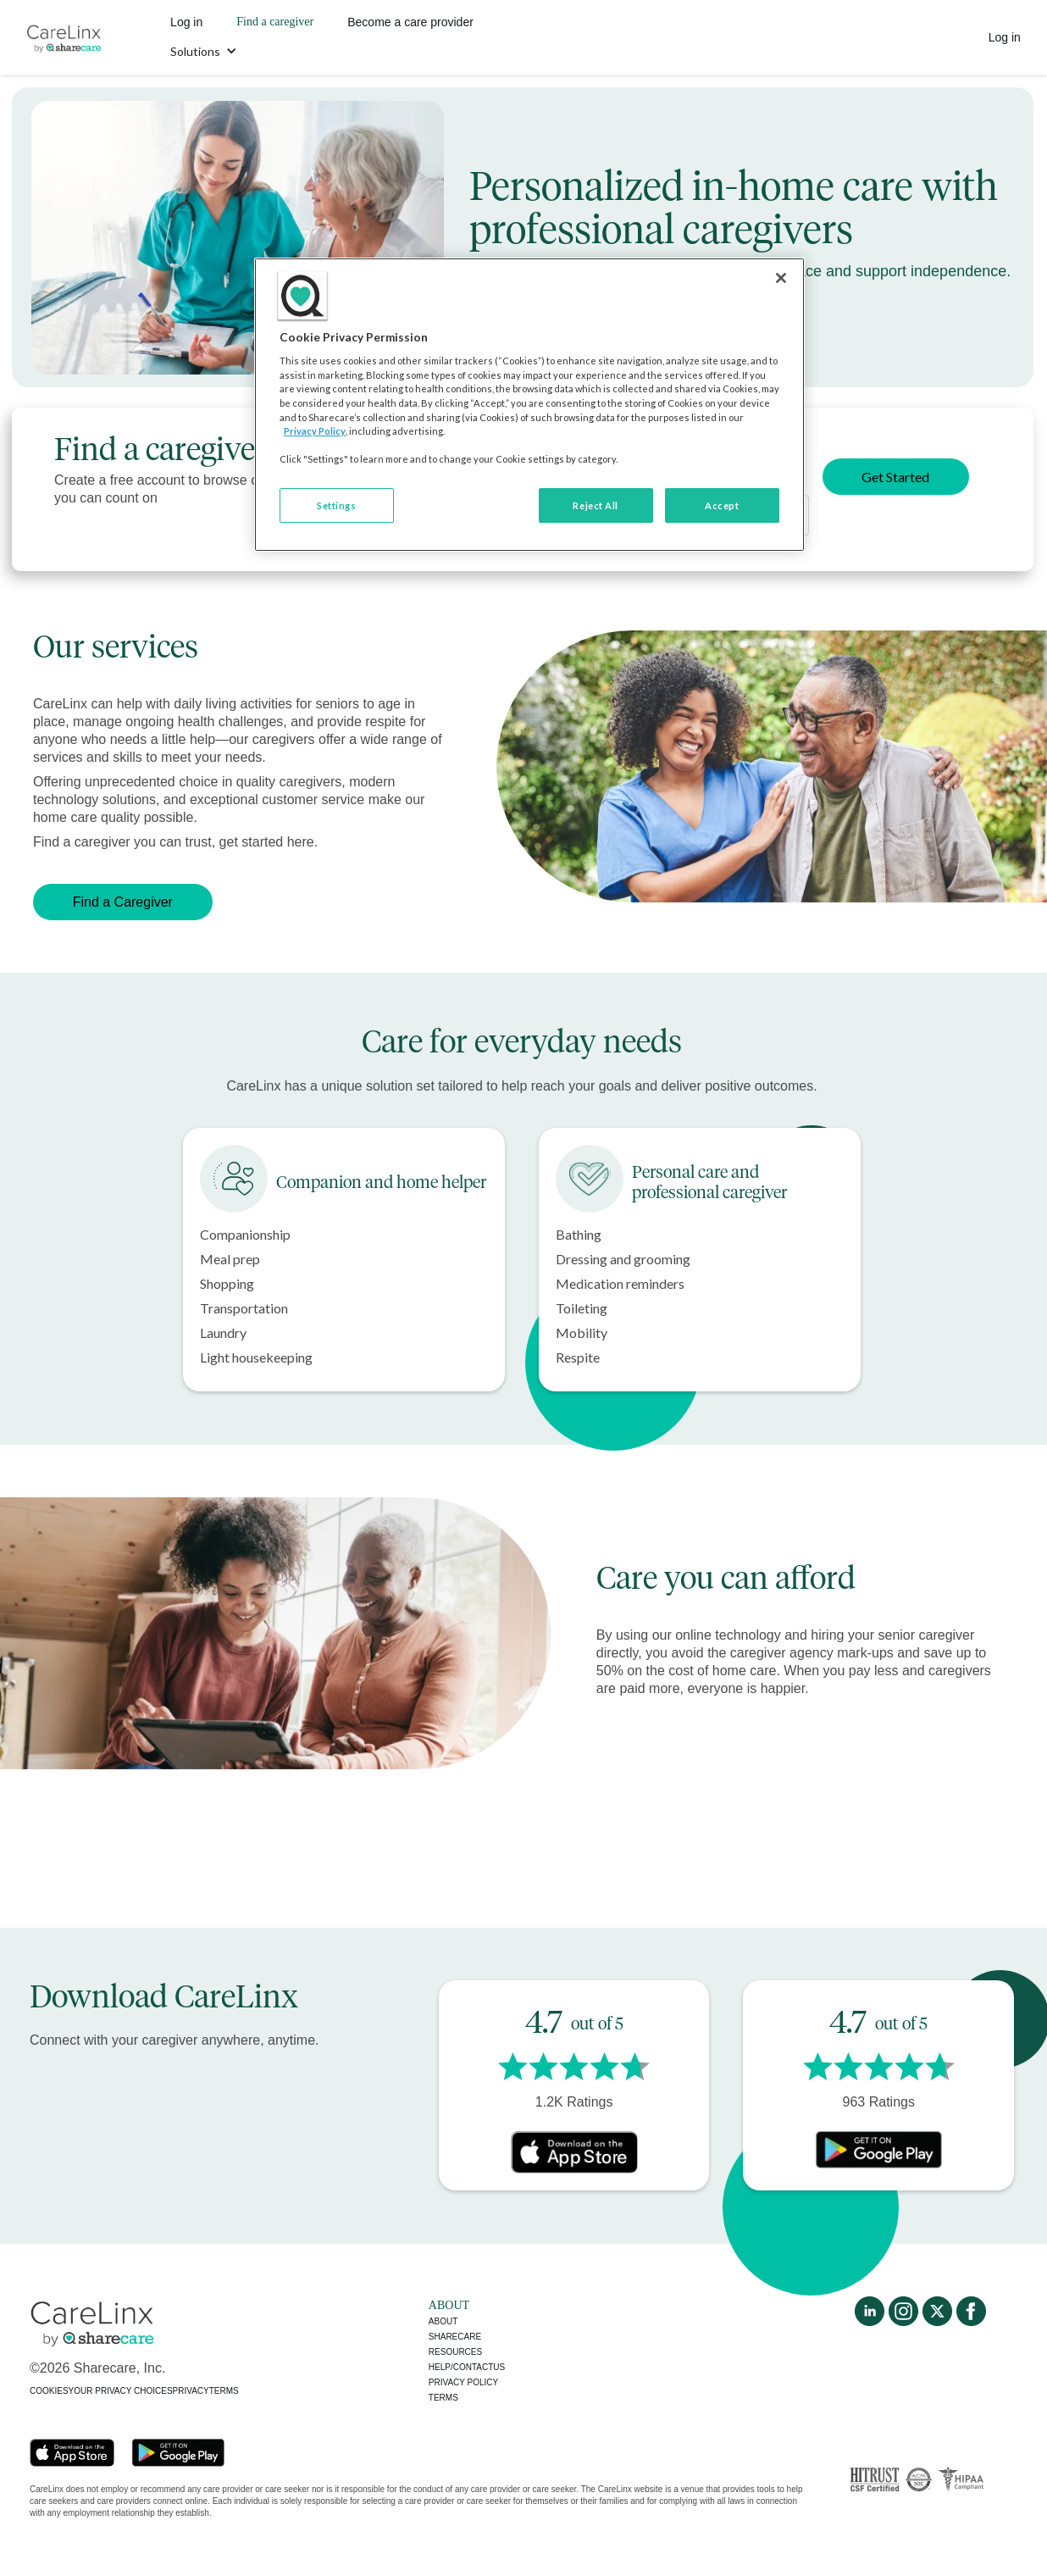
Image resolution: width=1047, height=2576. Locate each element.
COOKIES (49, 2391)
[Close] (781, 278)
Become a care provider (410, 22)
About (443, 2321)
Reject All (595, 505)
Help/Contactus (467, 2367)
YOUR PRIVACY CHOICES (121, 2391)
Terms (443, 2397)
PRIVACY (191, 2391)
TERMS (224, 2391)
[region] (529, 405)
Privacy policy (463, 2382)
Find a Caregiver (123, 902)
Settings (336, 505)
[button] (203, 51)
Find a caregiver (274, 21)
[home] (63, 37)
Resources (455, 2352)
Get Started (895, 477)
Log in (186, 22)
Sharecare (455, 2336)
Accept (722, 505)
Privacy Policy (315, 430)
